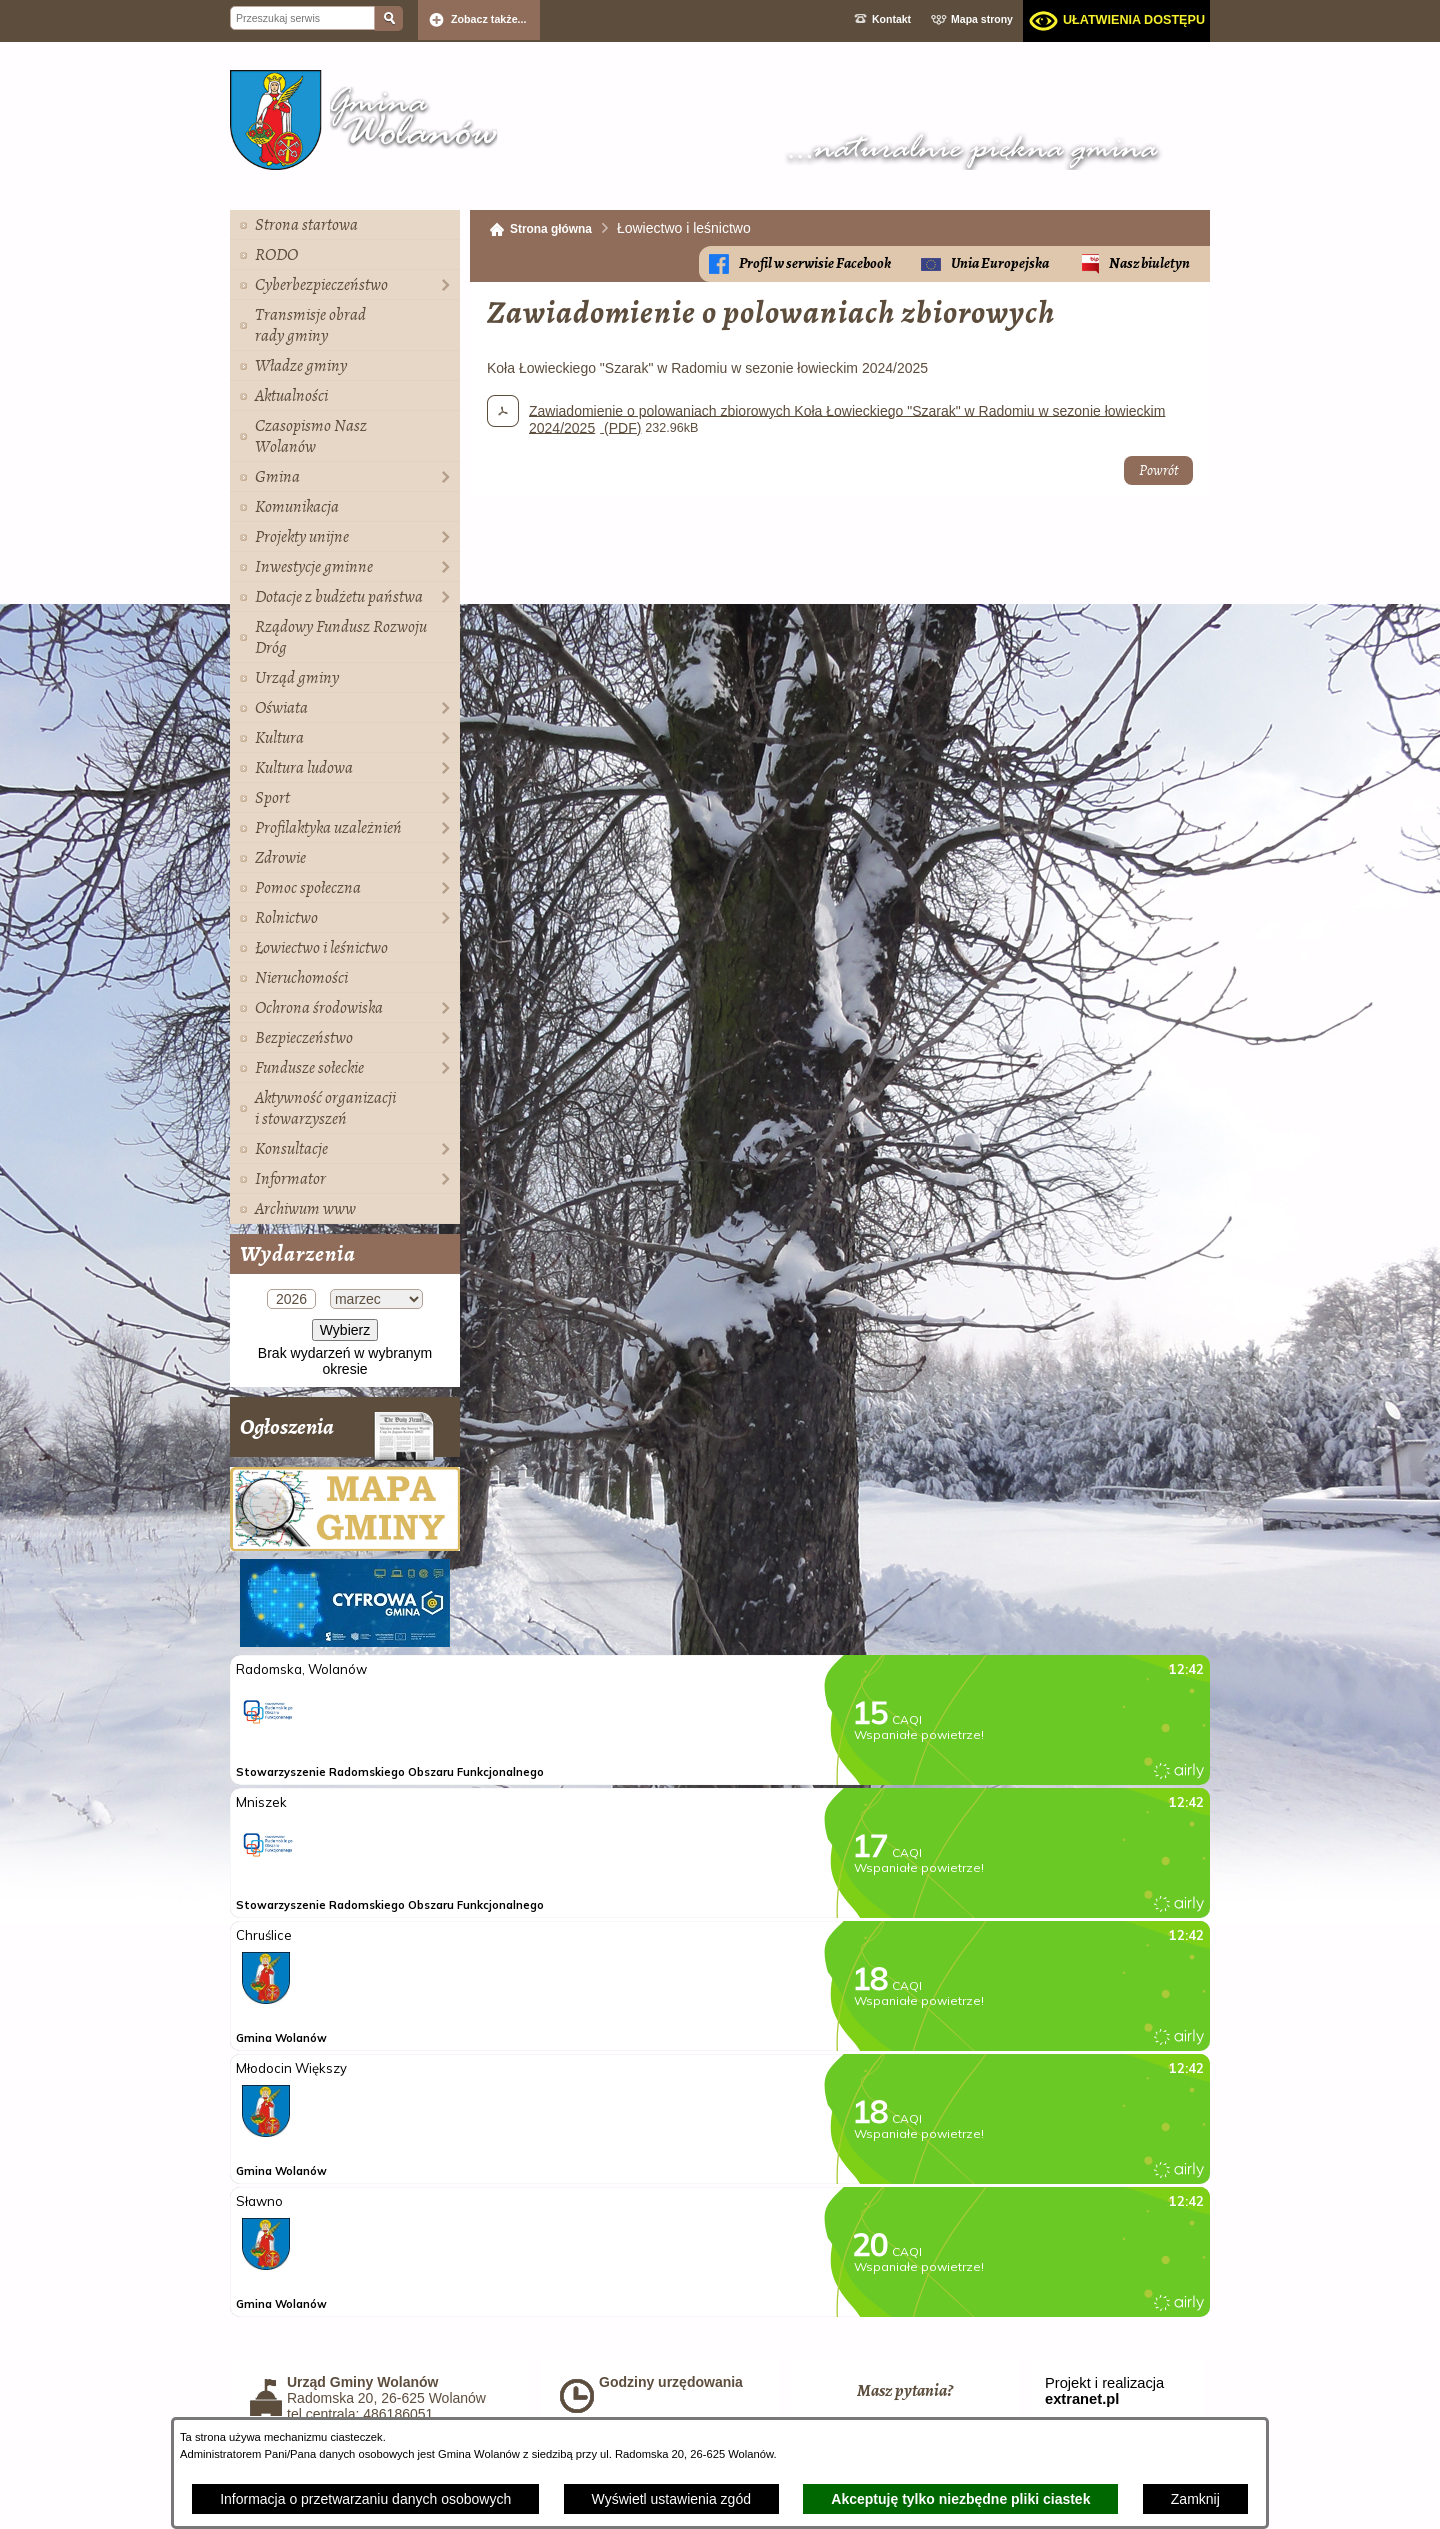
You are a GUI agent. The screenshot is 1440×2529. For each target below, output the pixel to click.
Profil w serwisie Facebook (815, 263)
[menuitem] (345, 225)
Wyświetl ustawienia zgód (671, 2499)
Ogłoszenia (337, 1434)
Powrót (1158, 470)
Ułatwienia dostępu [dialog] (1134, 20)
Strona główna (551, 229)
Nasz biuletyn (1149, 263)
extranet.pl (1082, 2399)
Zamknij (1195, 2499)
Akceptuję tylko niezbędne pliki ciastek (960, 2499)
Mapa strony (982, 19)
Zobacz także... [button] (489, 19)
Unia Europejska (1000, 263)
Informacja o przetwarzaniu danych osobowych (365, 2499)
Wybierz (345, 1330)
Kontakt (891, 19)
